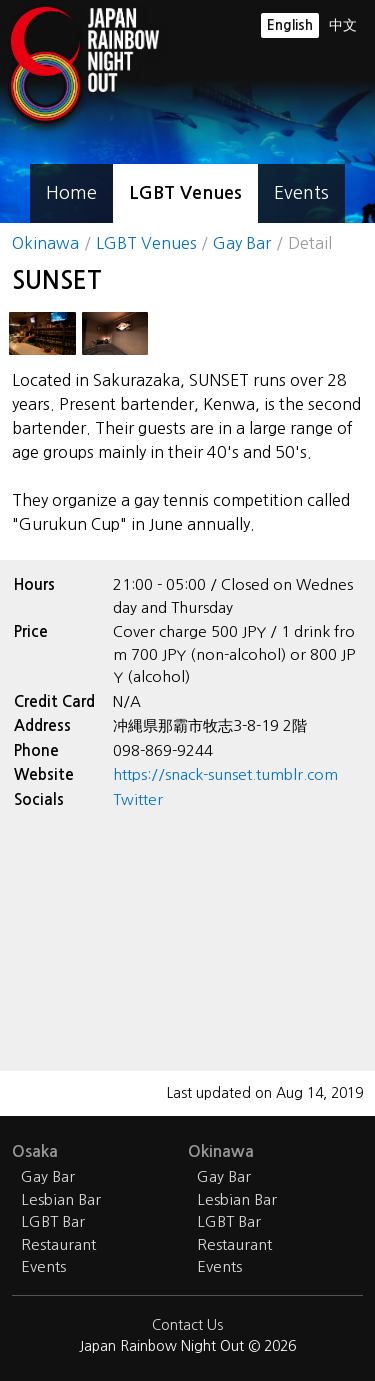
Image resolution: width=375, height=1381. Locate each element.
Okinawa (45, 243)
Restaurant (58, 1244)
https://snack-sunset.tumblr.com (225, 774)
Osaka (35, 1151)
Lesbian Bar (61, 1199)
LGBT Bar (53, 1221)
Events (301, 193)
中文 (343, 25)
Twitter (138, 799)
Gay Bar (242, 243)
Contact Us (187, 1325)
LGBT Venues (185, 193)
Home (71, 193)
